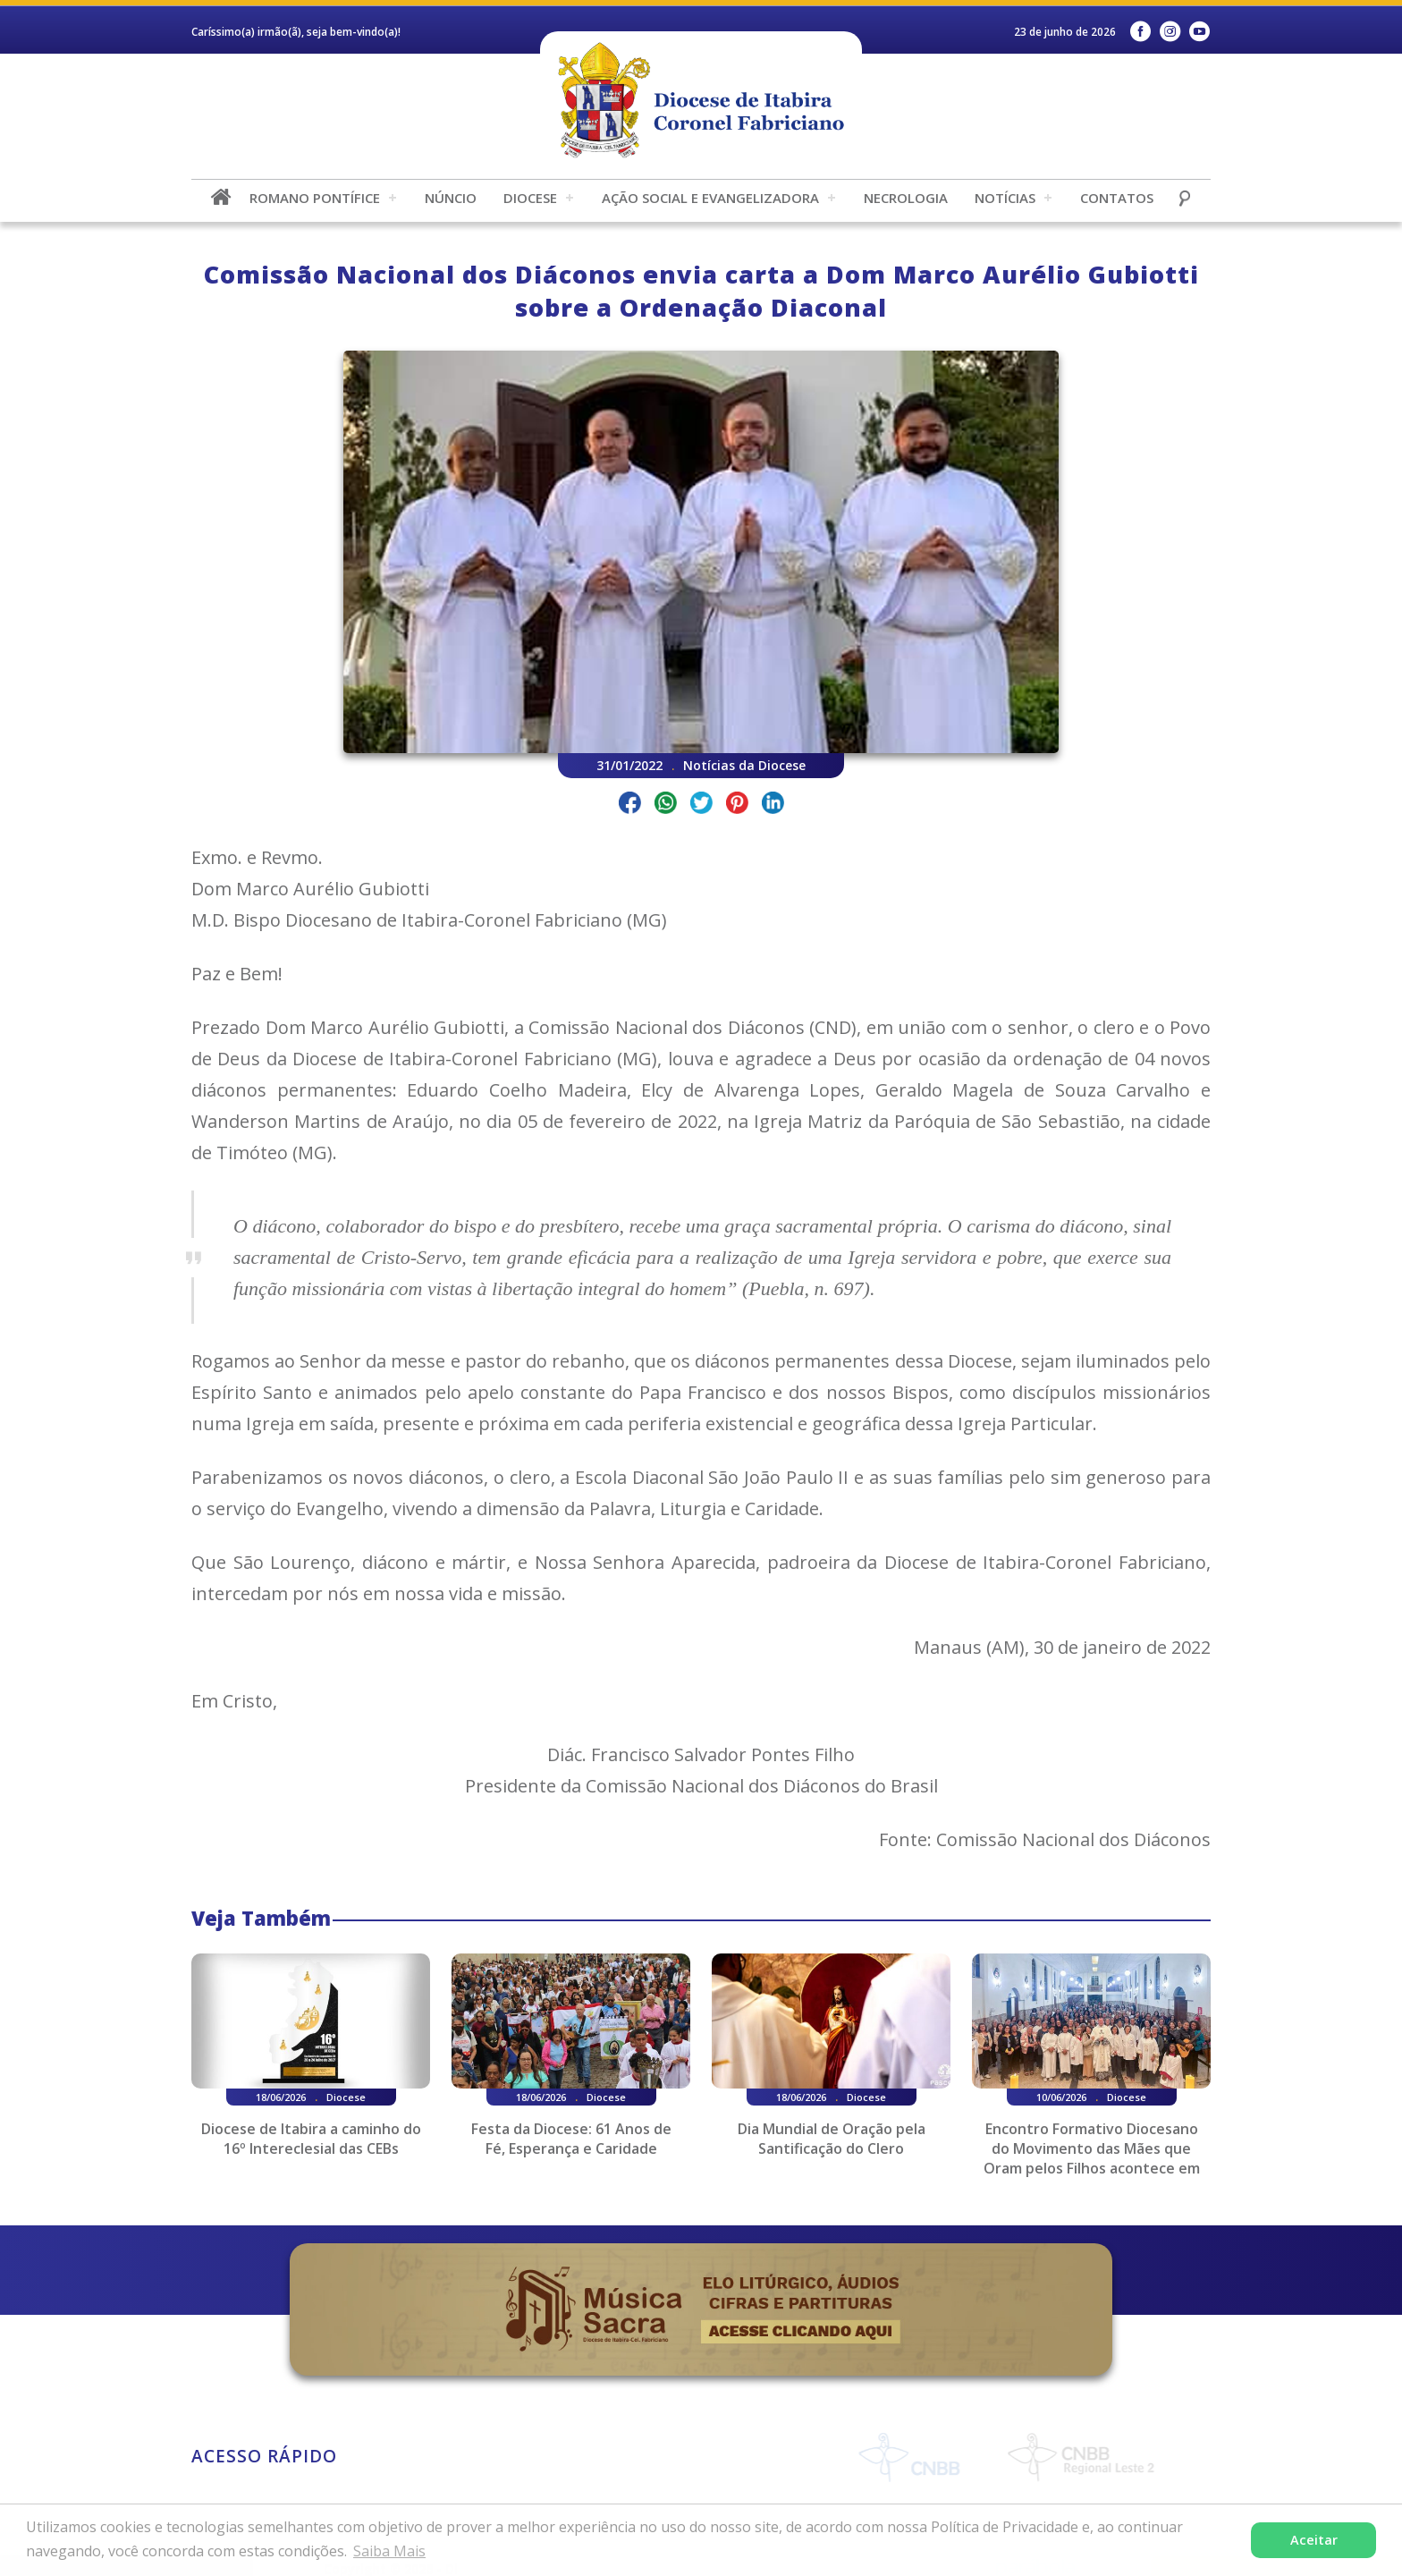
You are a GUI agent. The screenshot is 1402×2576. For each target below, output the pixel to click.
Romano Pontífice (314, 198)
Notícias (1005, 198)
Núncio (451, 198)
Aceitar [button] (1314, 2539)
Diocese (530, 198)
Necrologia (906, 198)
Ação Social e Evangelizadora (710, 198)
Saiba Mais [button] (389, 2551)
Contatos (1116, 198)
